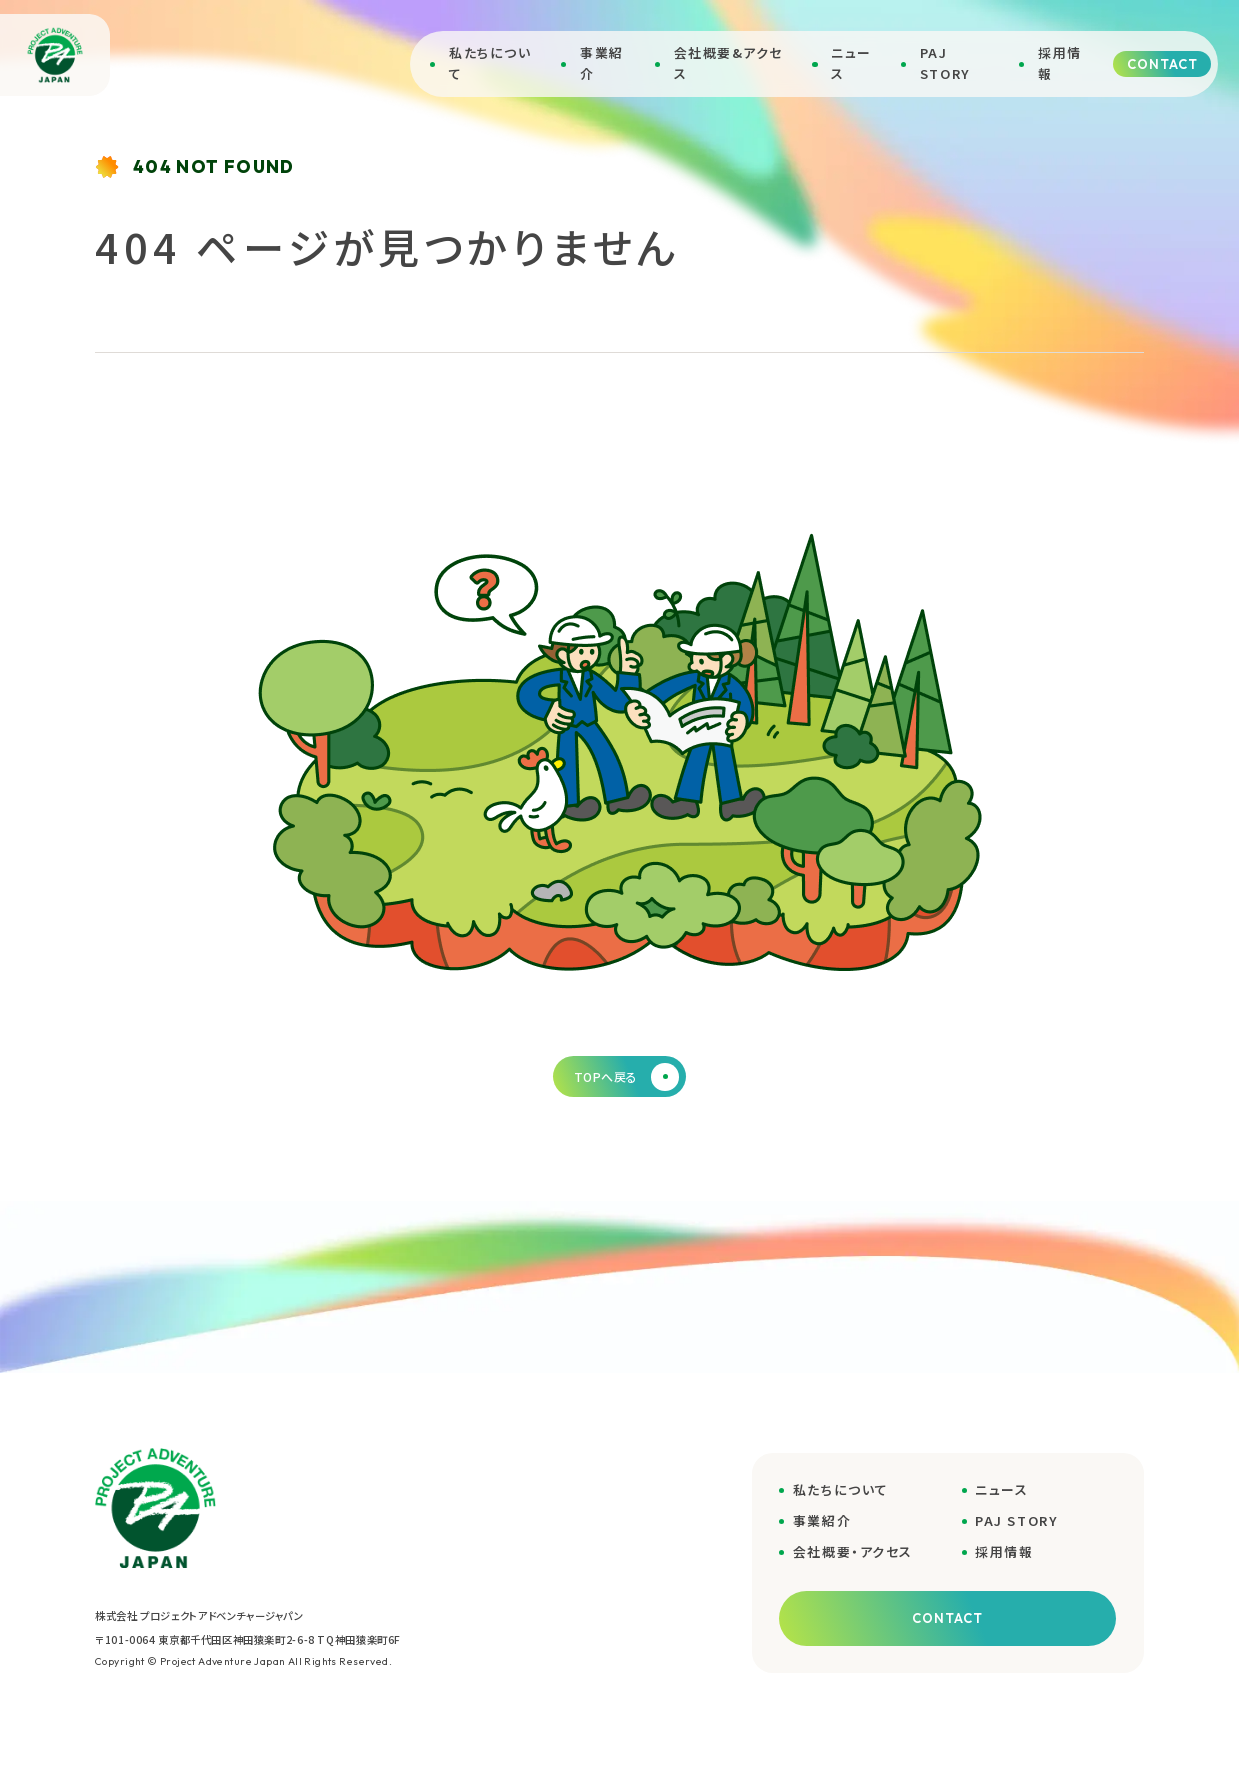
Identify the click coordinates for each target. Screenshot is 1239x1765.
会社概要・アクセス (853, 1551)
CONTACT (1162, 64)
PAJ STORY (945, 63)
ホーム (112, 327)
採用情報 (1060, 63)
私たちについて (490, 63)
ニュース (851, 63)
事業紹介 (602, 63)
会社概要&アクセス (728, 63)
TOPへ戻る (626, 1077)
